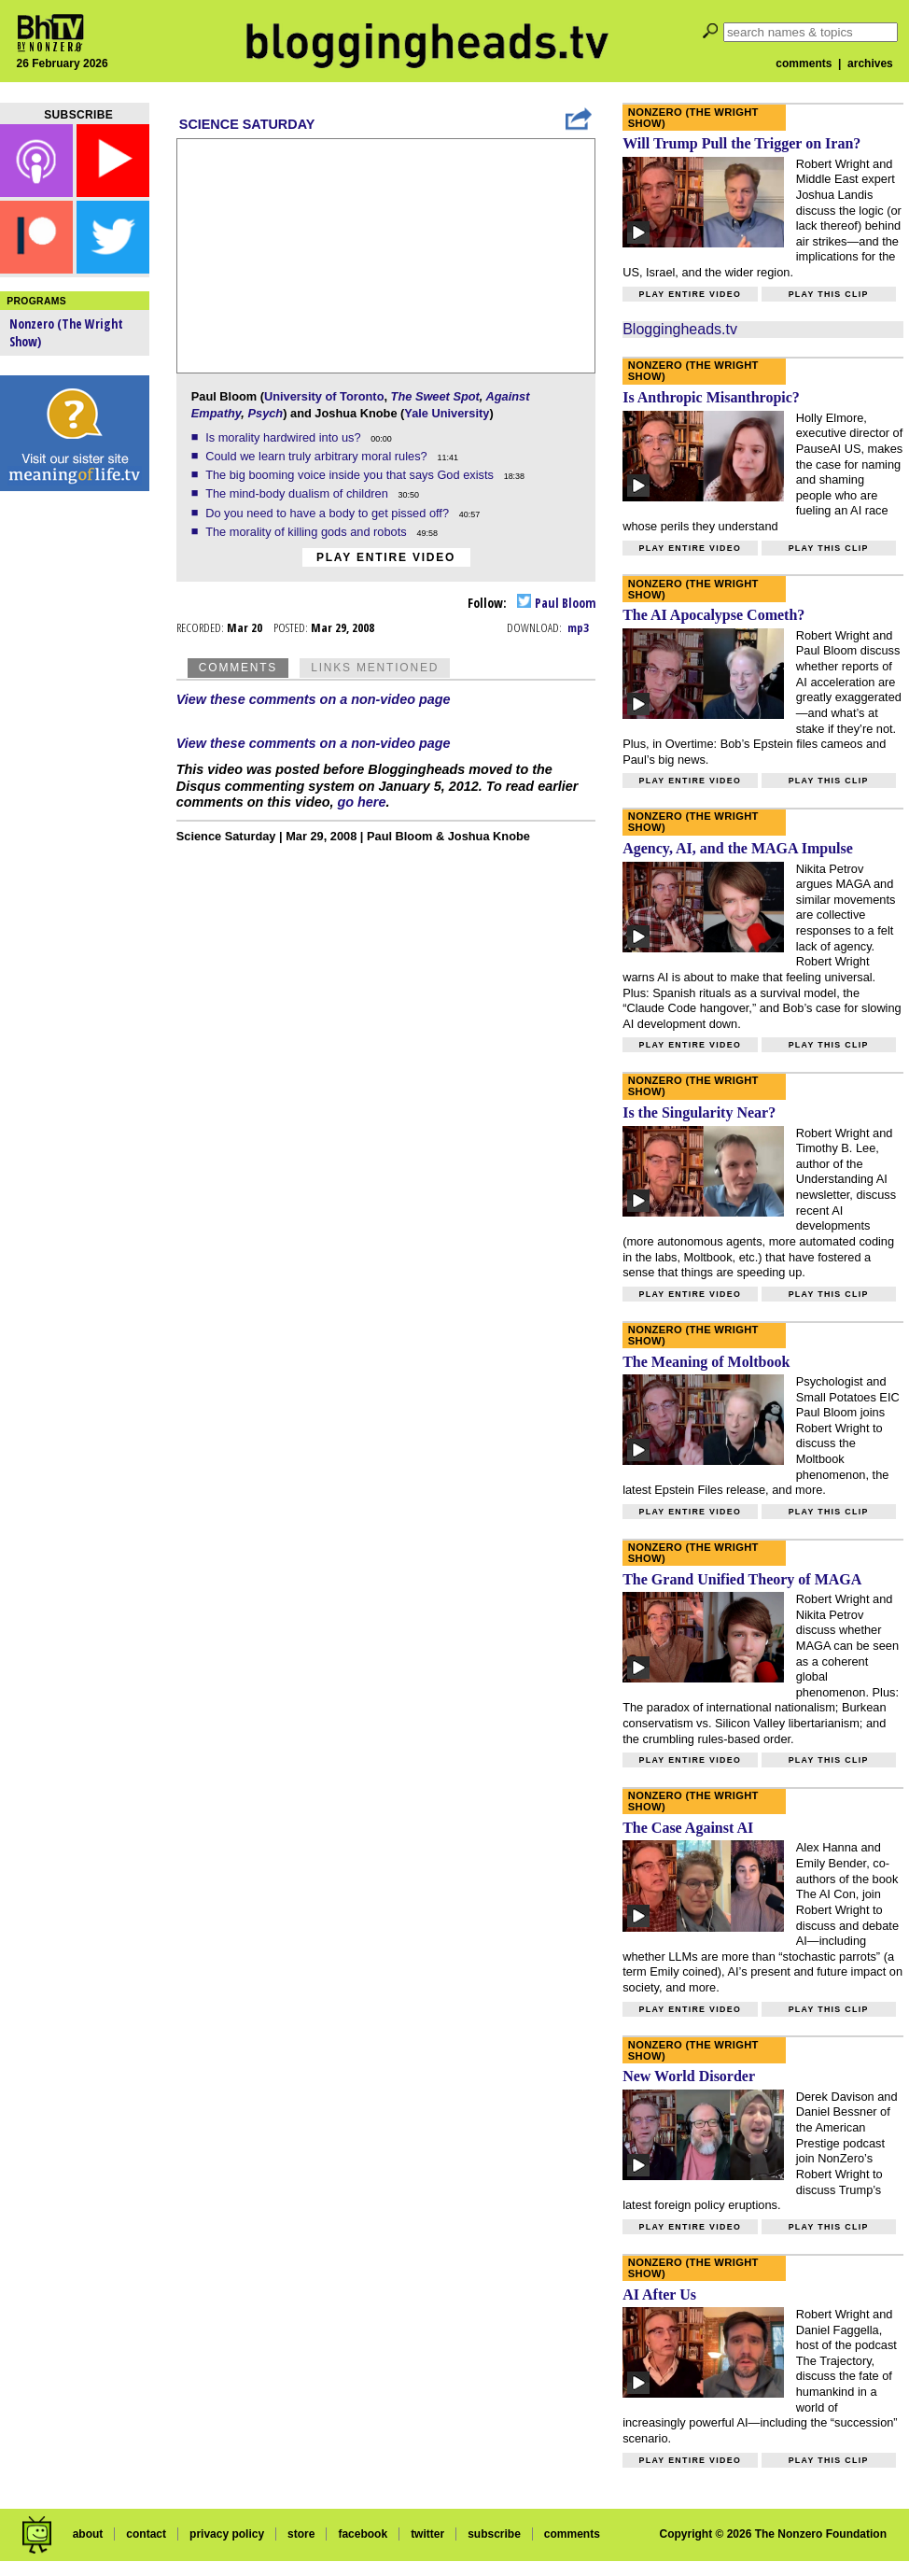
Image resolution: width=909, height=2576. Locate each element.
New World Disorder (688, 2076)
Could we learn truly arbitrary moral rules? (317, 456)
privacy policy (226, 2534)
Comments (238, 667)
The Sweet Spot (435, 396)
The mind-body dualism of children (298, 493)
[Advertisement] (74, 794)
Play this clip (829, 294)
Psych (265, 413)
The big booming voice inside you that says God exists (350, 475)
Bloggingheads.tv (679, 329)
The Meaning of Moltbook (706, 1362)
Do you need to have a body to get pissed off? (328, 513)
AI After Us (659, 2294)
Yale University (446, 413)
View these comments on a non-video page (313, 699)
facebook (362, 2534)
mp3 (578, 627)
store (301, 2534)
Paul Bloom (556, 603)
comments (804, 63)
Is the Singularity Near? (699, 1112)
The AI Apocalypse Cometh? (713, 615)
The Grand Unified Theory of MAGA (741, 1579)
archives (870, 63)
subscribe (494, 2534)
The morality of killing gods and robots (307, 532)
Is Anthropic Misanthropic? (711, 397)
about (88, 2534)
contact (146, 2534)
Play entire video (385, 557)
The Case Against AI (687, 1828)
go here (362, 802)
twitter (427, 2534)
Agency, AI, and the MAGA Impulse (737, 848)
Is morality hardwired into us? (284, 437)
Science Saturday (247, 124)
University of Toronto (324, 396)
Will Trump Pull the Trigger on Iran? (741, 143)
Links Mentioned (375, 667)
